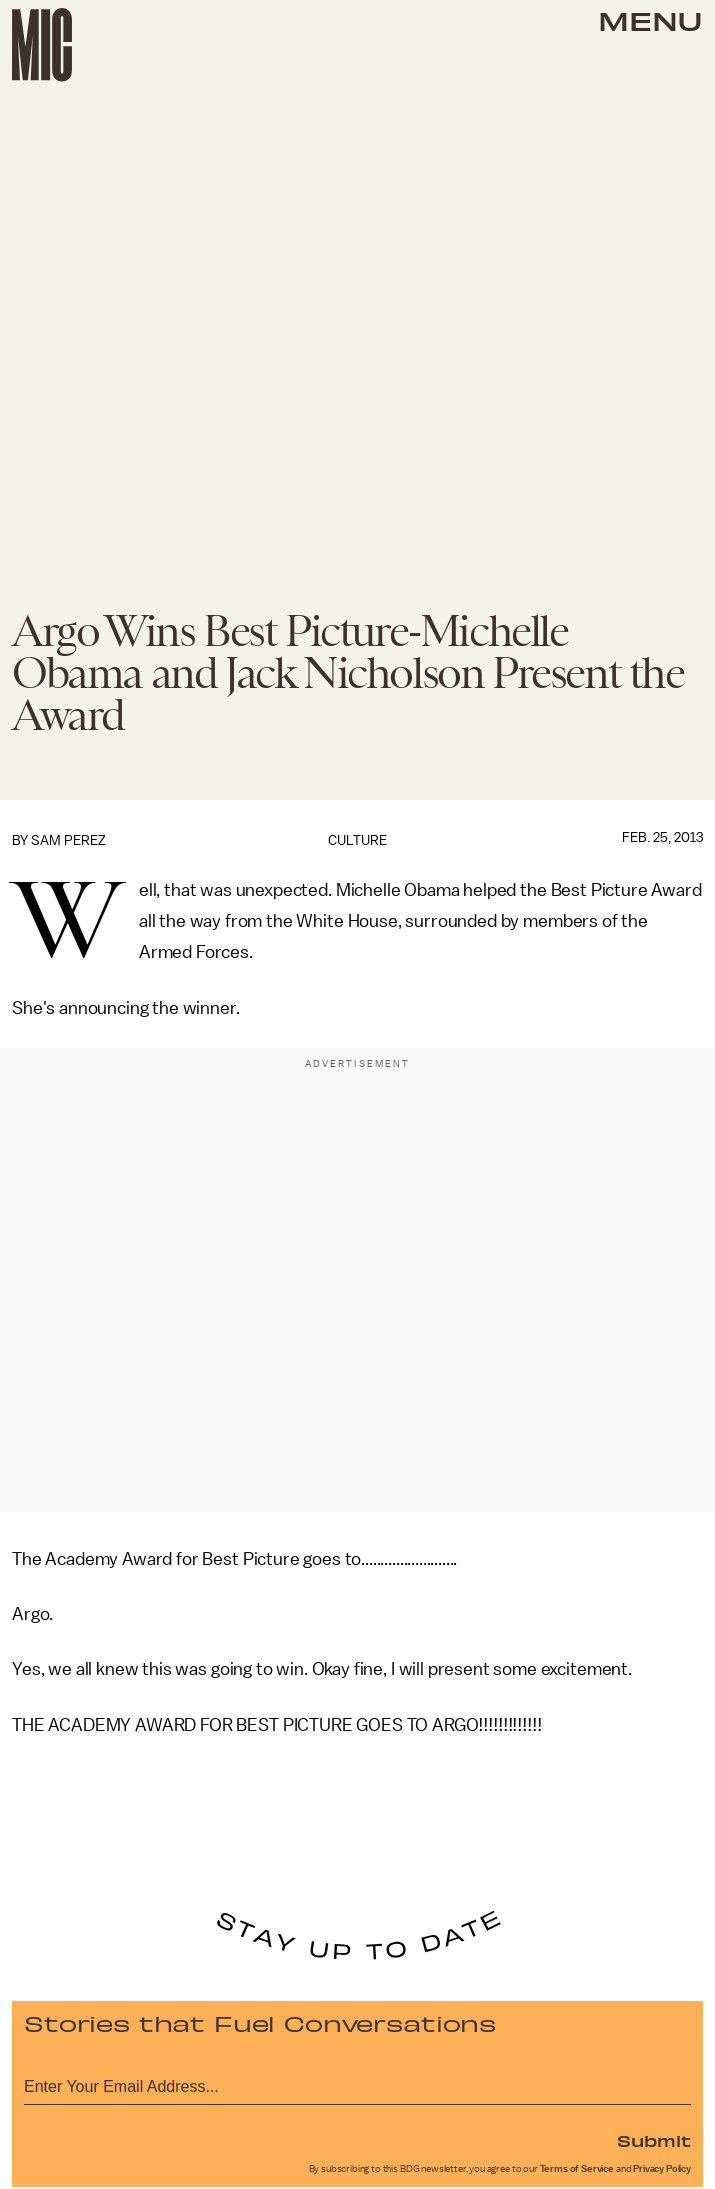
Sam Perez (68, 840)
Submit (654, 2140)
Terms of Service (577, 2169)
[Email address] (357, 2083)
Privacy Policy (662, 2169)
